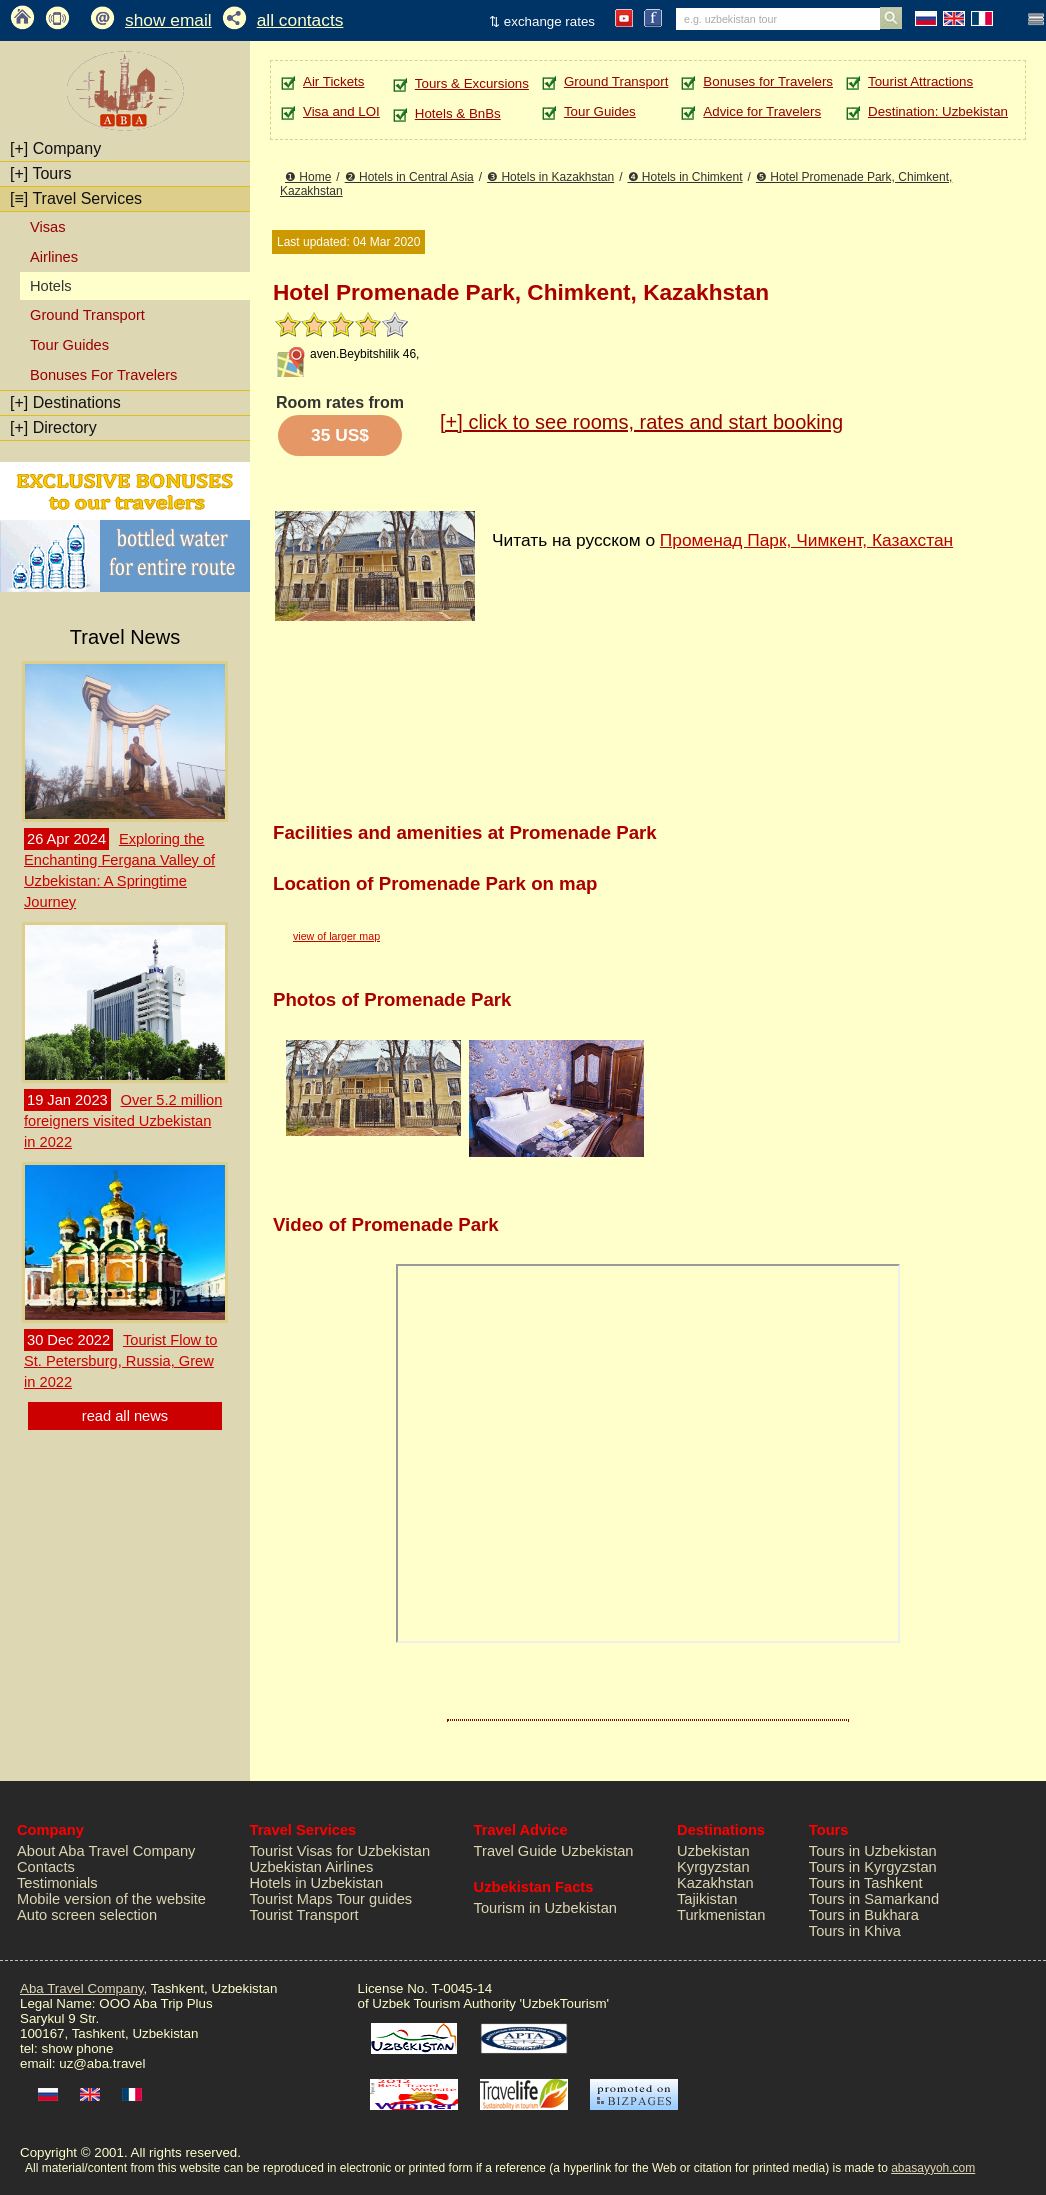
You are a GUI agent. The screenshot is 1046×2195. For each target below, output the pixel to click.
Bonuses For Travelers (103, 375)
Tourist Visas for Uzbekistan (340, 1851)
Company (55, 148)
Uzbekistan (713, 1851)
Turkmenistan (721, 1915)
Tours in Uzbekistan (873, 1851)
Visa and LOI (341, 111)
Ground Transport (87, 315)
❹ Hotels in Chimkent (685, 177)
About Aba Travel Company (106, 1851)
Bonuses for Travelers (768, 81)
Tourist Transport (304, 1915)
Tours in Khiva (855, 1931)
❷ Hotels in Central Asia (409, 177)
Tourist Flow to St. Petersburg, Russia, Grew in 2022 (120, 1361)
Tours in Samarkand (874, 1899)
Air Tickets (333, 81)
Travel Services (76, 198)
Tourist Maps (291, 1899)
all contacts (300, 20)
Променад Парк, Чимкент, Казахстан (806, 540)
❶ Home (308, 177)
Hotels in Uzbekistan (317, 1883)
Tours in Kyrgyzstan (873, 1867)
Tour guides (374, 1899)
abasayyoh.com (933, 2168)
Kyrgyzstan (713, 1867)
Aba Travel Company (81, 1988)
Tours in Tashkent (866, 1883)
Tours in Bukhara (864, 1915)
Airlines (54, 257)
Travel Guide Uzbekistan (554, 1851)
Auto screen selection (87, 1915)
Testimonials (57, 1883)
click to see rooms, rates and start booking (641, 422)
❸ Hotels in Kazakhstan (550, 177)
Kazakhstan (715, 1883)
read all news (125, 1416)
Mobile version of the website (111, 1899)
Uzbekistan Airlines (312, 1867)
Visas (48, 227)
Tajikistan (707, 1899)
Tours (41, 173)
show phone (77, 2048)
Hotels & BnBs (458, 113)
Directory (53, 427)
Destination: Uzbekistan (938, 111)
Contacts (46, 1867)
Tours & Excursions (472, 83)
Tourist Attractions (920, 81)
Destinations (65, 402)
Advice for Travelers (762, 111)
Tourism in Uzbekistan (545, 1908)
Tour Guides (69, 345)
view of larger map (336, 936)
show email (168, 20)
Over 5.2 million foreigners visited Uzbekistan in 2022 (123, 1121)
